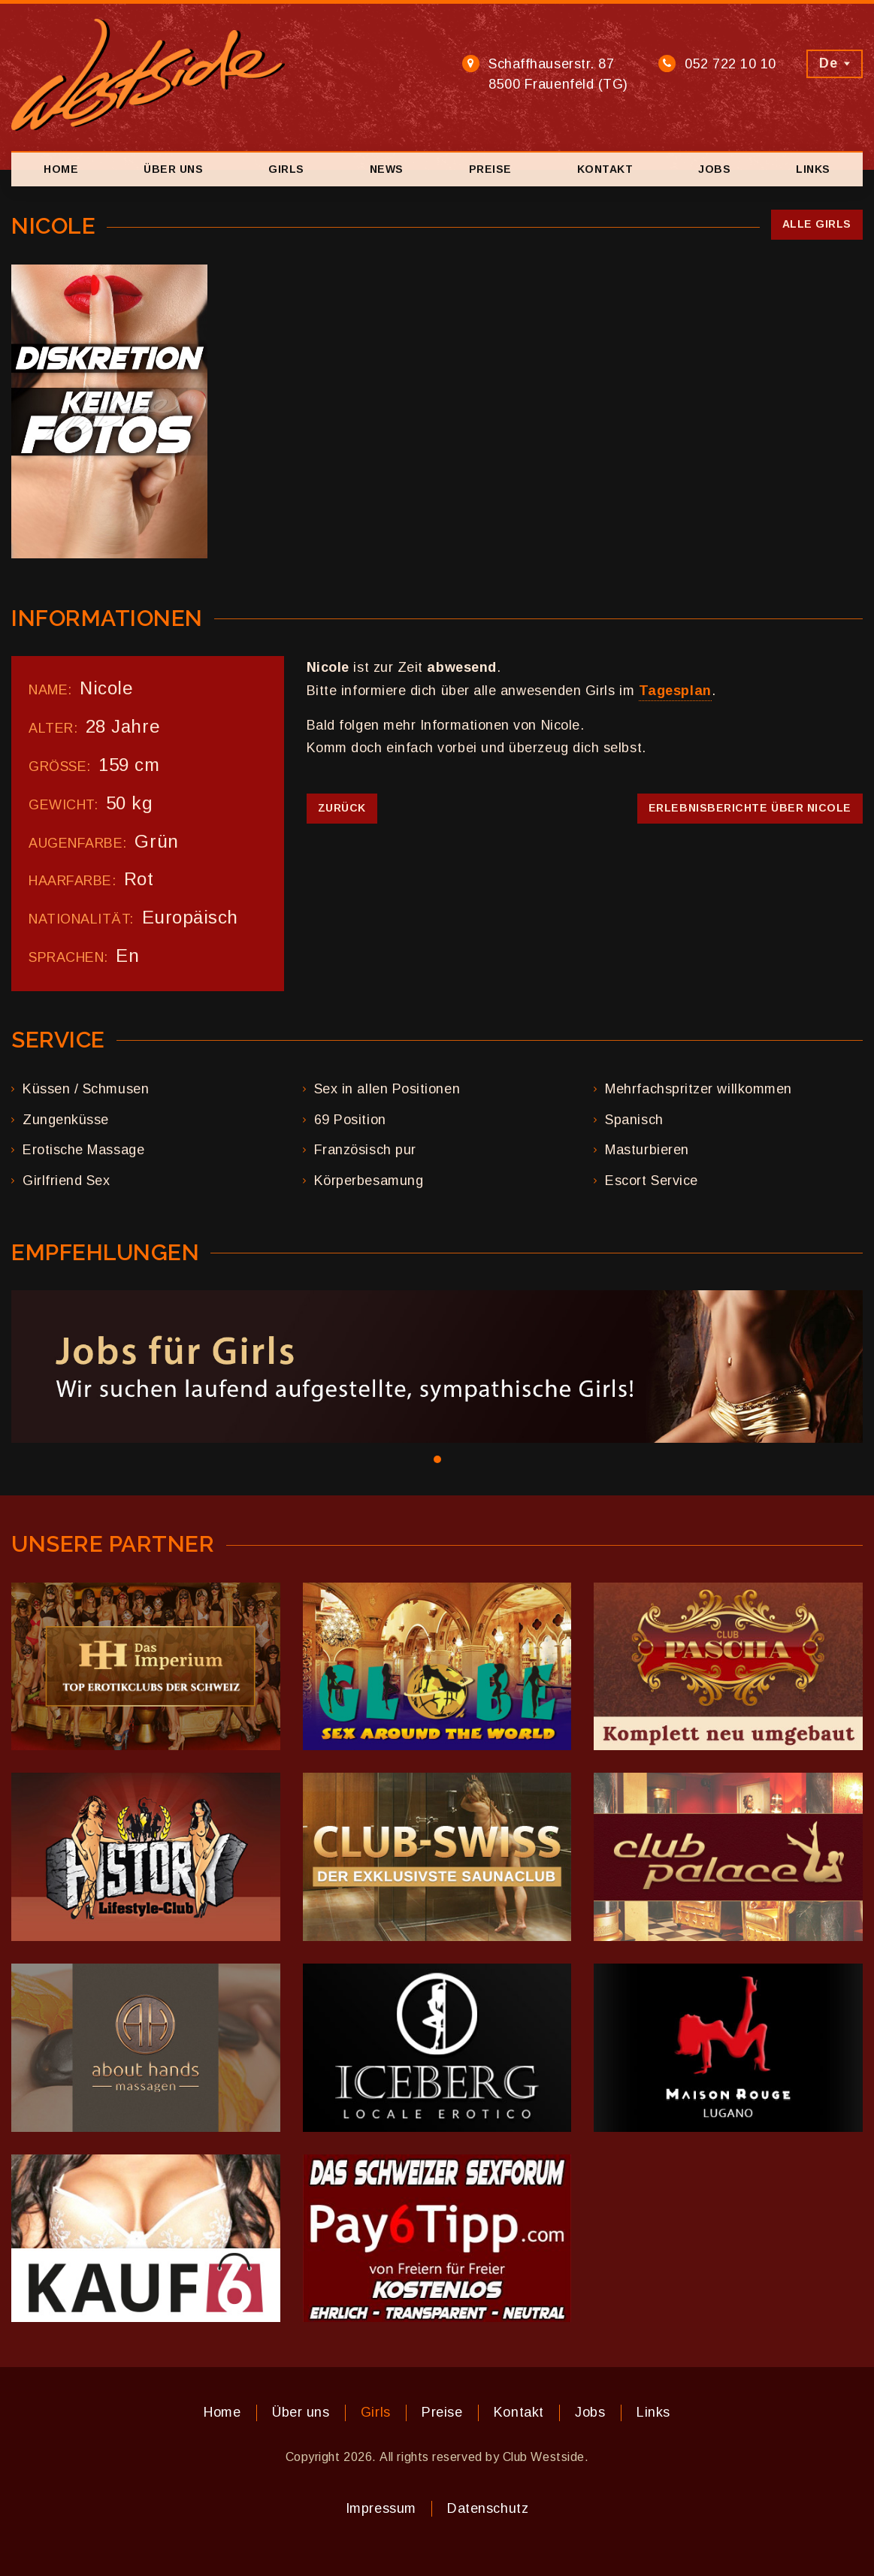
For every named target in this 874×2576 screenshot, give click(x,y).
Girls (286, 169)
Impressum (381, 2508)
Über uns (173, 169)
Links (813, 169)
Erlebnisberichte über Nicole (750, 808)
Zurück (342, 808)
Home (61, 169)
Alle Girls (816, 224)
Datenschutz (487, 2508)
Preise (490, 169)
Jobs (714, 169)
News (387, 169)
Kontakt (605, 169)
